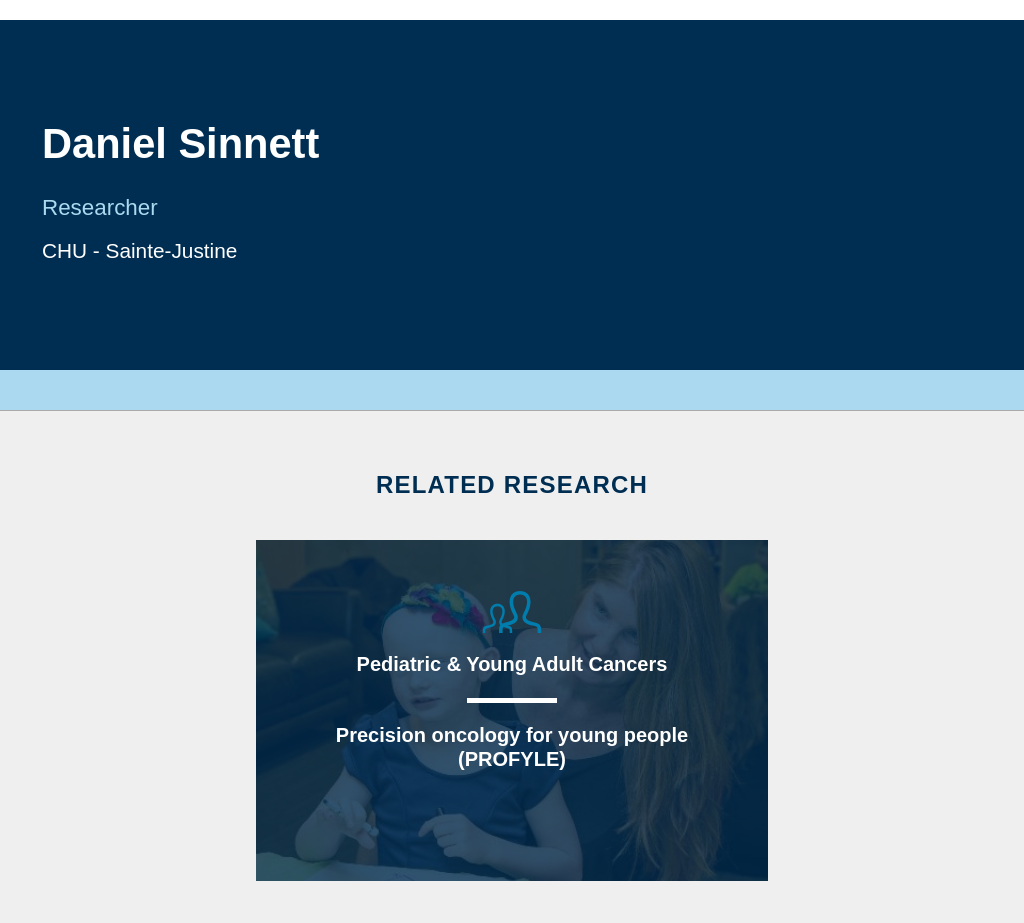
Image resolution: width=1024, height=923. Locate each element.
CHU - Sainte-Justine (139, 250)
